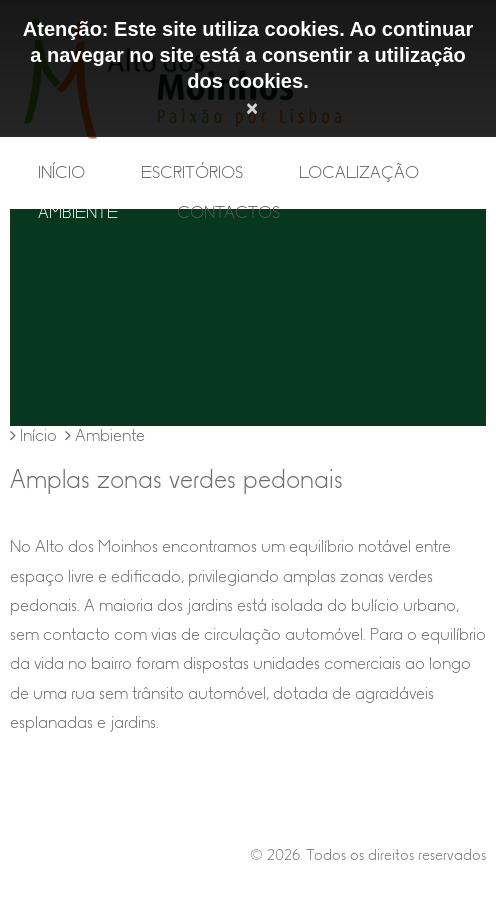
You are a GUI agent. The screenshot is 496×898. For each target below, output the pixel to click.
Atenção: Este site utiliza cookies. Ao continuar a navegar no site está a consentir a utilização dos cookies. (248, 55)
